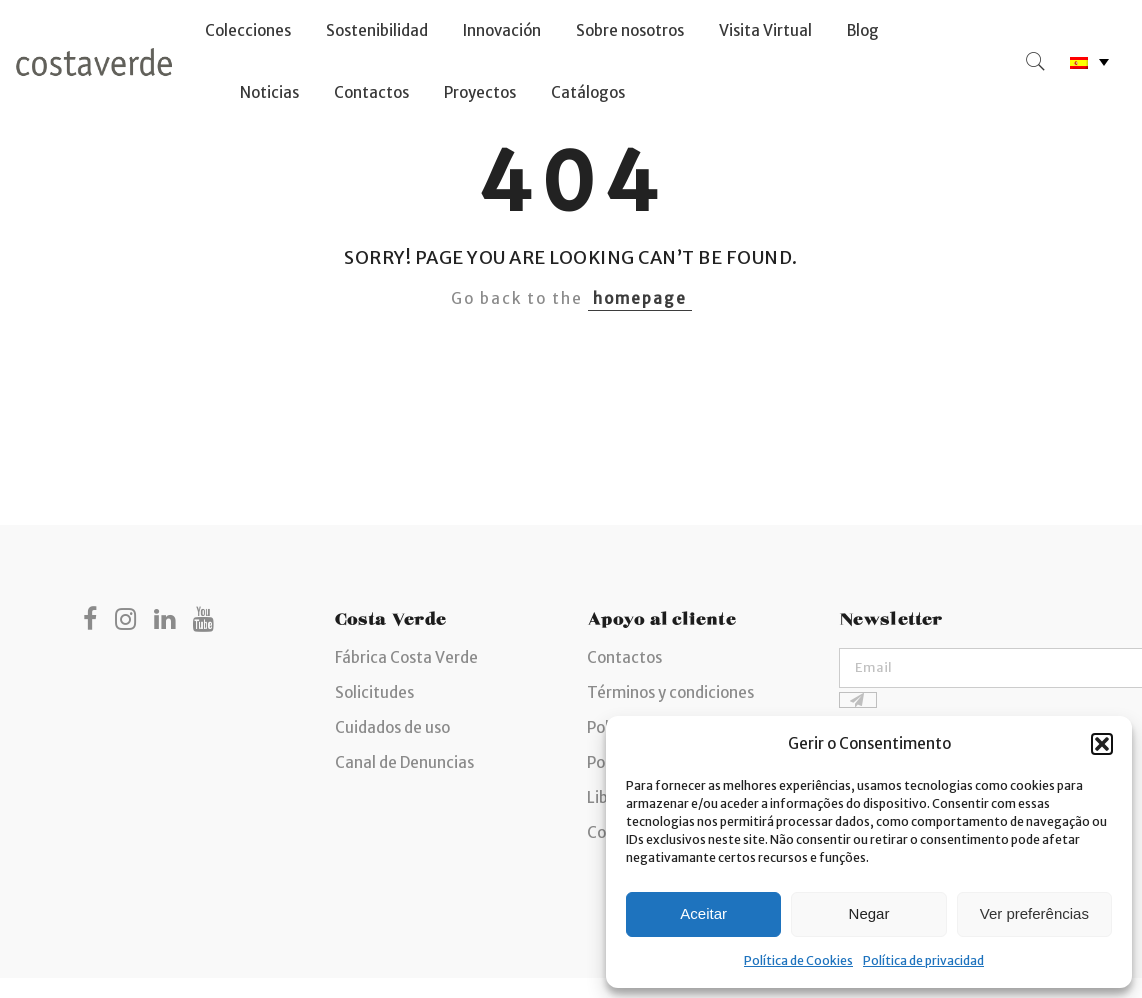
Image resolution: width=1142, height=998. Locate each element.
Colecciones (248, 30)
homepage (640, 298)
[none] (1089, 62)
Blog (863, 30)
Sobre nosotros (630, 30)
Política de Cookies (798, 960)
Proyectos (480, 92)
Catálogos (588, 92)
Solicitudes (374, 692)
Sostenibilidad (377, 30)
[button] (1102, 744)
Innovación (502, 30)
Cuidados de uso (392, 727)
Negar (869, 913)
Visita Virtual (765, 30)
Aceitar (703, 913)
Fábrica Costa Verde (406, 657)
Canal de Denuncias (404, 762)
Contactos (371, 92)
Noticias (269, 92)
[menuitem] (1089, 62)
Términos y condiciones (670, 692)
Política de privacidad (923, 960)
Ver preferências (1034, 913)
